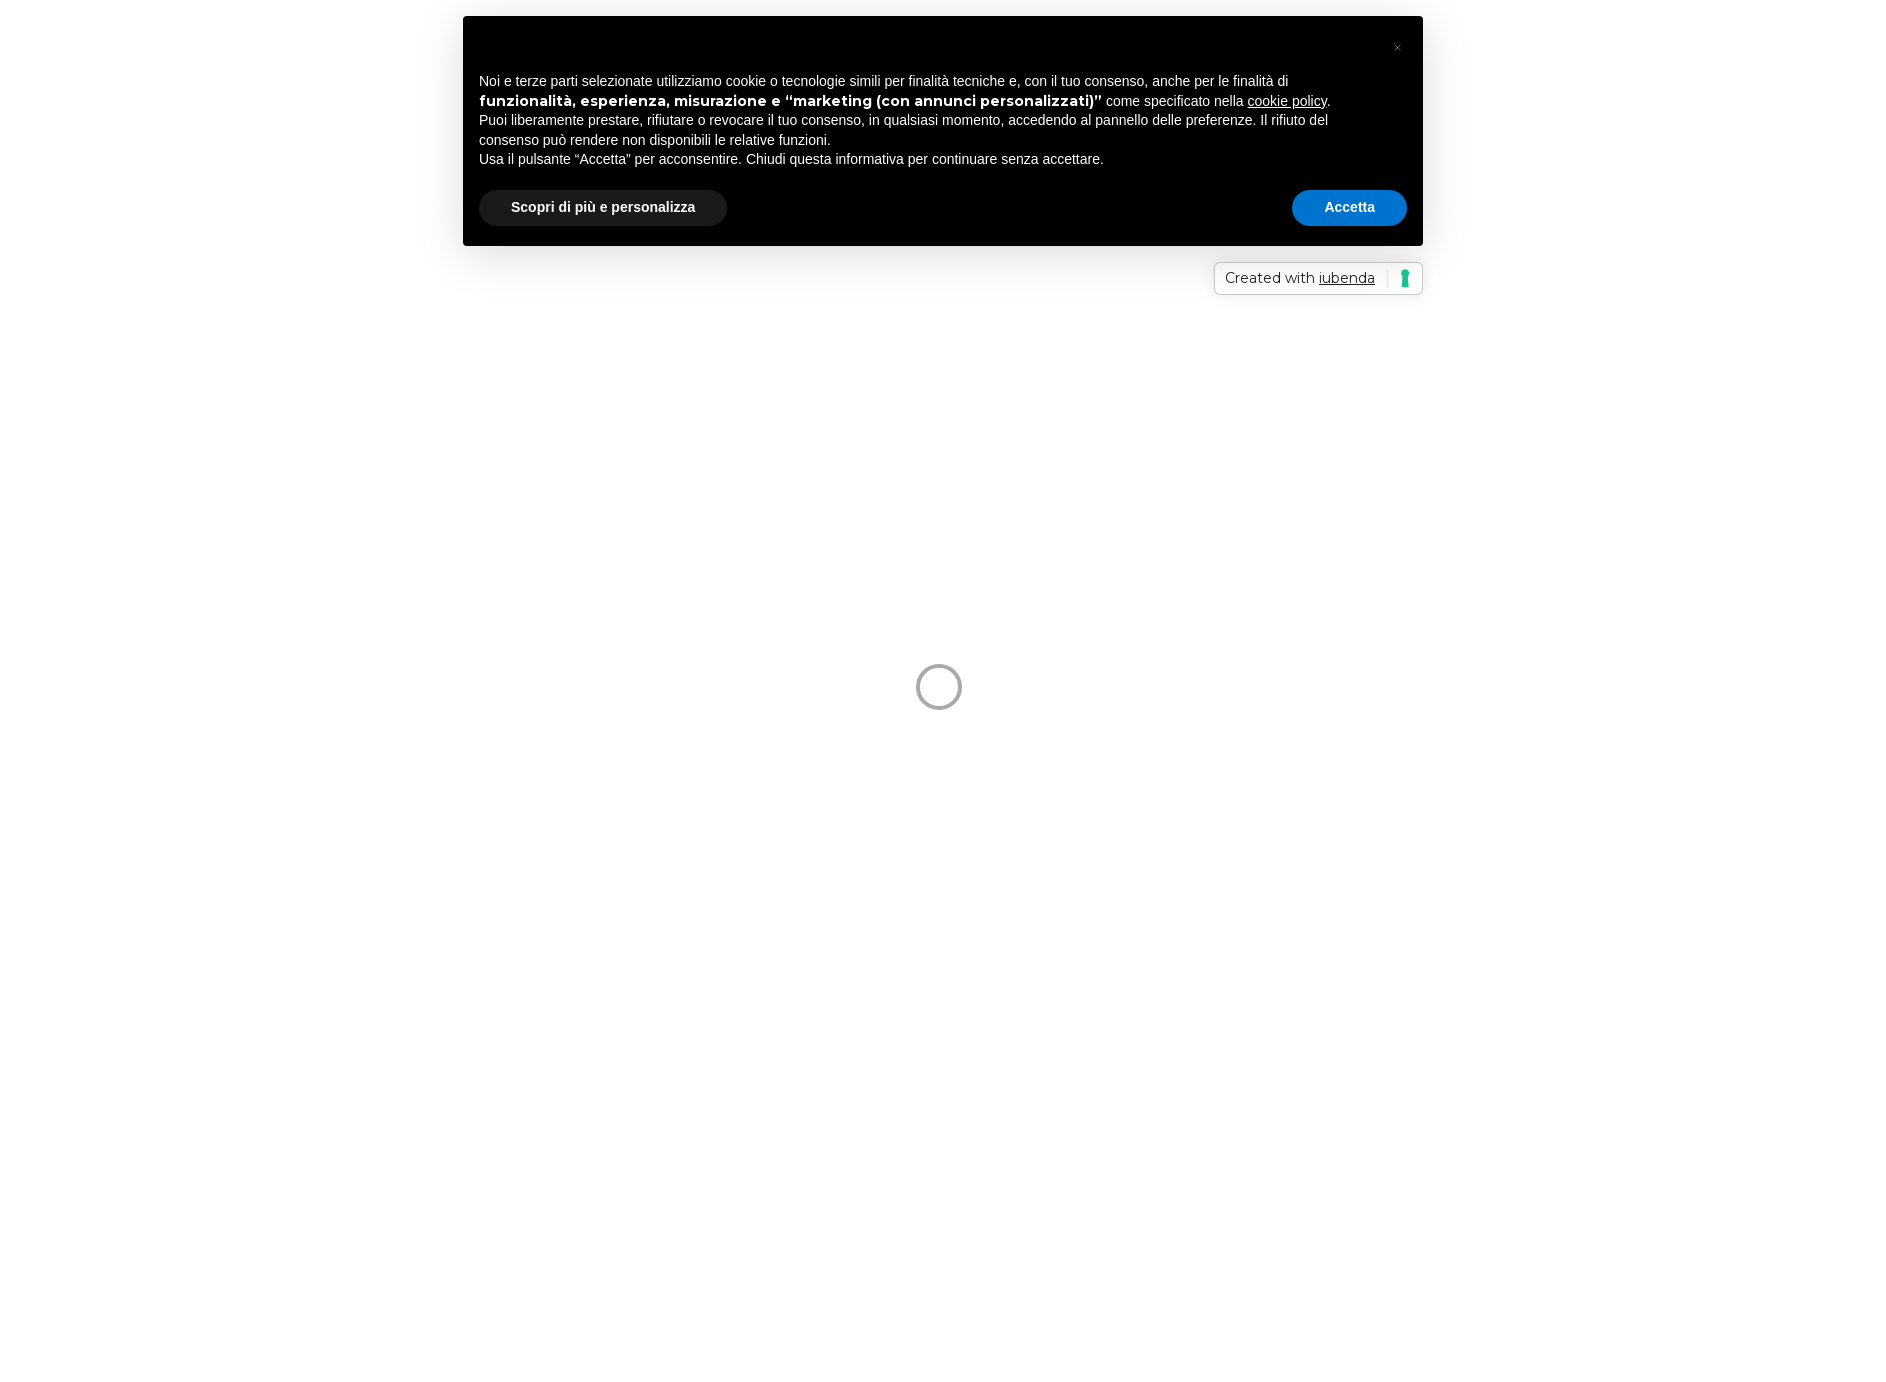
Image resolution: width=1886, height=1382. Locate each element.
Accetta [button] (1349, 207)
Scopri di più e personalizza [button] (603, 207)
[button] (1397, 48)
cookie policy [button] (1287, 101)
